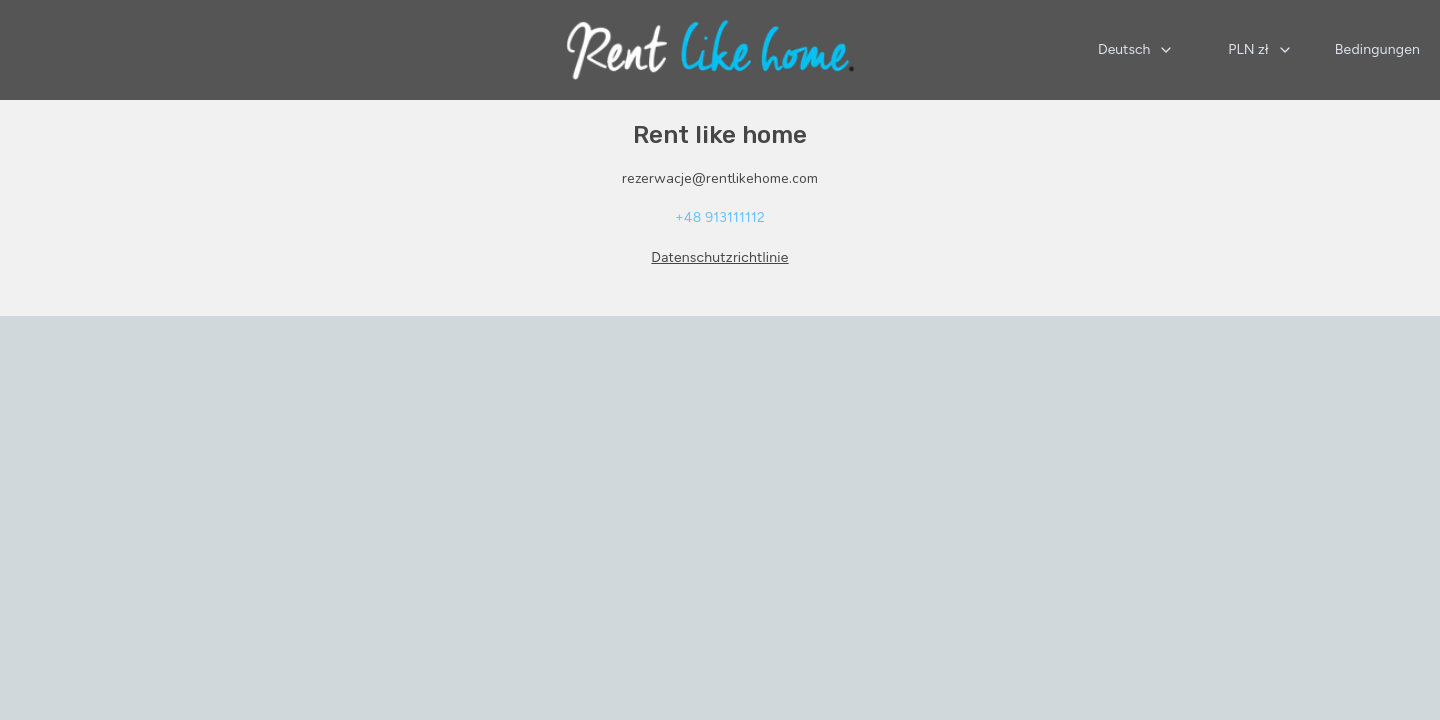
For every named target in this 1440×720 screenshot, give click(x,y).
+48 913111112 (720, 217)
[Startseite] (710, 50)
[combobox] (1136, 50)
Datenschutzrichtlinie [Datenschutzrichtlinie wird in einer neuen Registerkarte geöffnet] (719, 257)
